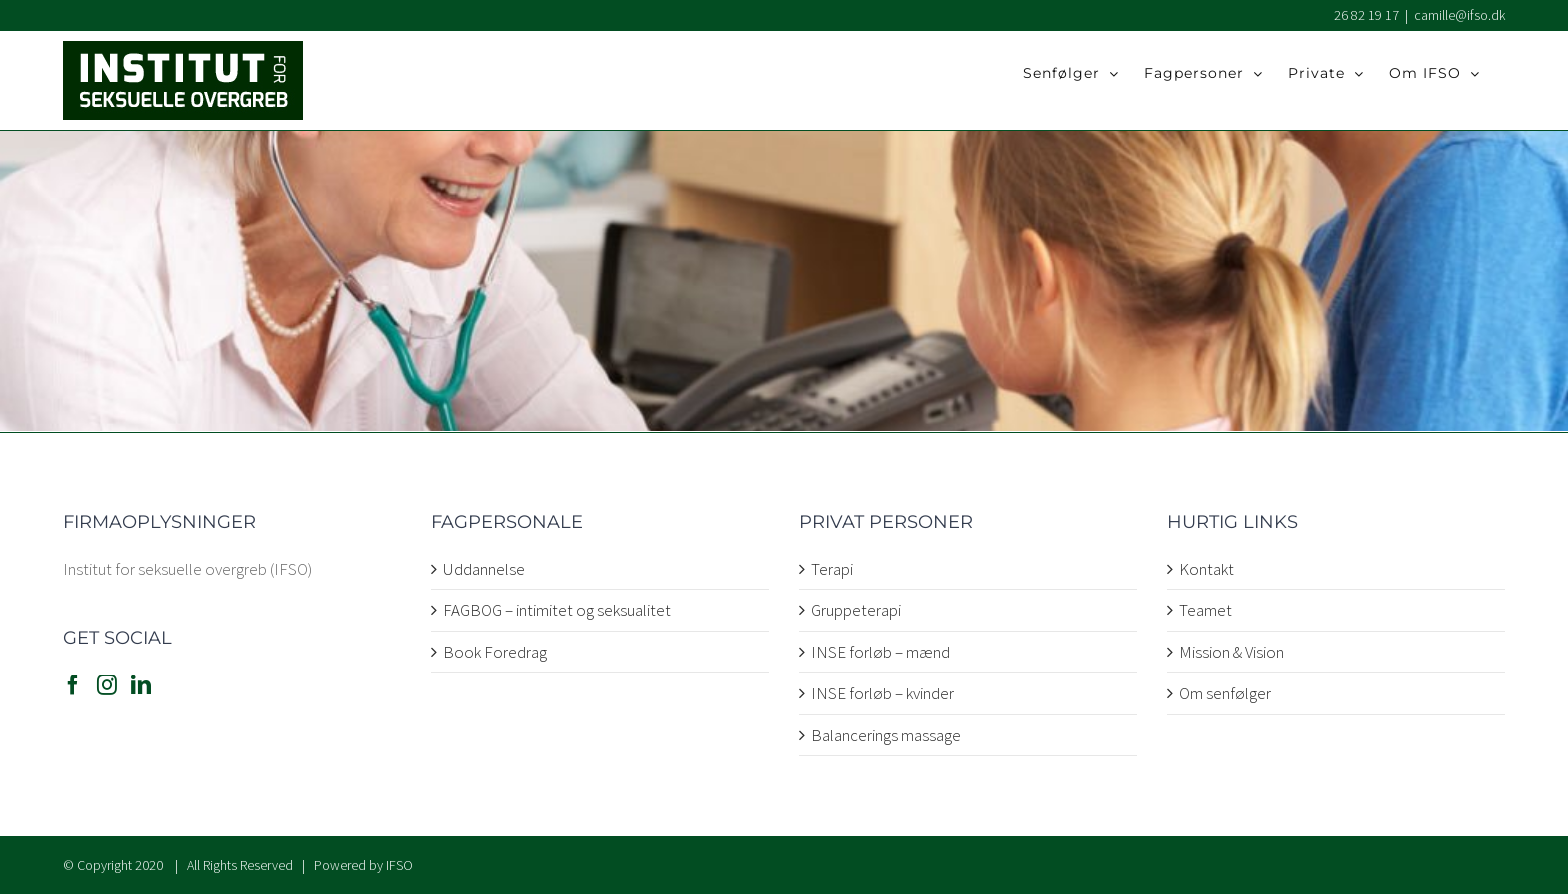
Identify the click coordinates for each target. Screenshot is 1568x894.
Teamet (1205, 610)
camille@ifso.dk (1459, 15)
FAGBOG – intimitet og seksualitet (557, 610)
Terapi (832, 569)
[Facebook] (73, 685)
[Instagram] (107, 685)
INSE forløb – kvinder (882, 693)
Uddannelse (484, 569)
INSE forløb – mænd (880, 652)
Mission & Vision (1231, 652)
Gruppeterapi (856, 610)
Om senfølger (1225, 693)
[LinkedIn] (141, 685)
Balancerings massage (886, 735)
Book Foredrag (495, 652)
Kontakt (1206, 569)
